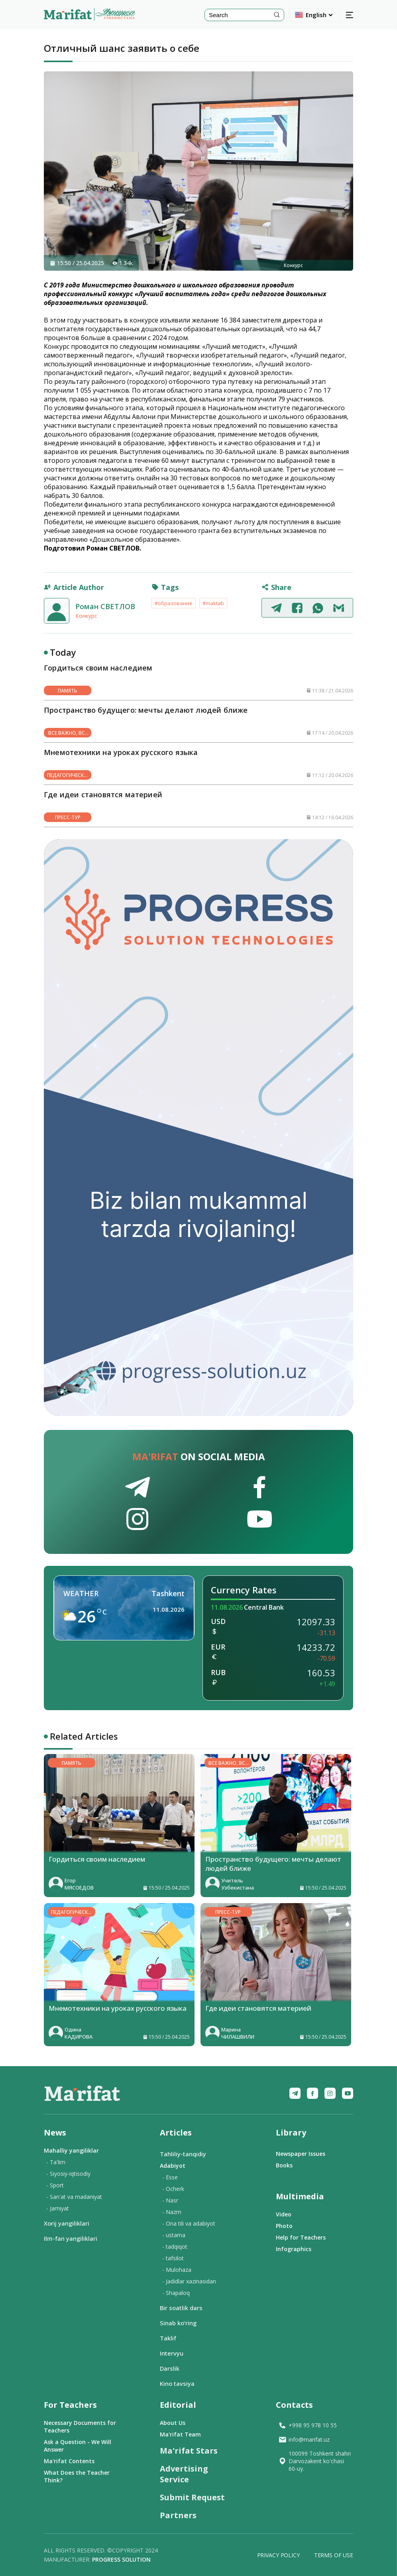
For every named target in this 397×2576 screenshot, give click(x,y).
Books (284, 2165)
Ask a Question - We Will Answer (77, 2445)
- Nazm (171, 2212)
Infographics (293, 2249)
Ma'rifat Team (180, 2434)
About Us (172, 2423)
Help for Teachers (301, 2237)
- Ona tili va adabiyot (188, 2223)
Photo (284, 2226)
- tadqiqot (174, 2246)
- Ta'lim (55, 2162)
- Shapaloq (176, 2293)
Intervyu (171, 2353)
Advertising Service (184, 2474)
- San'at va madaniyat (74, 2196)
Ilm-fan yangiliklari (70, 2238)
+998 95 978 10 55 (307, 2425)
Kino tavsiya (177, 2383)
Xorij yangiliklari (66, 2223)
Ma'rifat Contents (69, 2461)
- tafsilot (173, 2258)
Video (283, 2214)
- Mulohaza (176, 2269)
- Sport (55, 2185)
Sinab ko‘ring (178, 2323)
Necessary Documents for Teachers (80, 2426)
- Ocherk (173, 2189)
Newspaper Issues (300, 2153)
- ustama (173, 2235)
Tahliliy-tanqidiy (183, 2154)
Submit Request (192, 2497)
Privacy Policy (278, 2555)
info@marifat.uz (304, 2439)
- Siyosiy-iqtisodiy (68, 2173)
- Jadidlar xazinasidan (189, 2281)
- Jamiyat (57, 2208)
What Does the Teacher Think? (77, 2476)
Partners (178, 2515)
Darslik (169, 2368)
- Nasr (170, 2200)
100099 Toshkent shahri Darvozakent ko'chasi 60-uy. (314, 2461)
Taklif (168, 2338)
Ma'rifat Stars (189, 2450)
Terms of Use (333, 2555)
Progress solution (121, 2559)
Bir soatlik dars (181, 2308)
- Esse (170, 2177)
